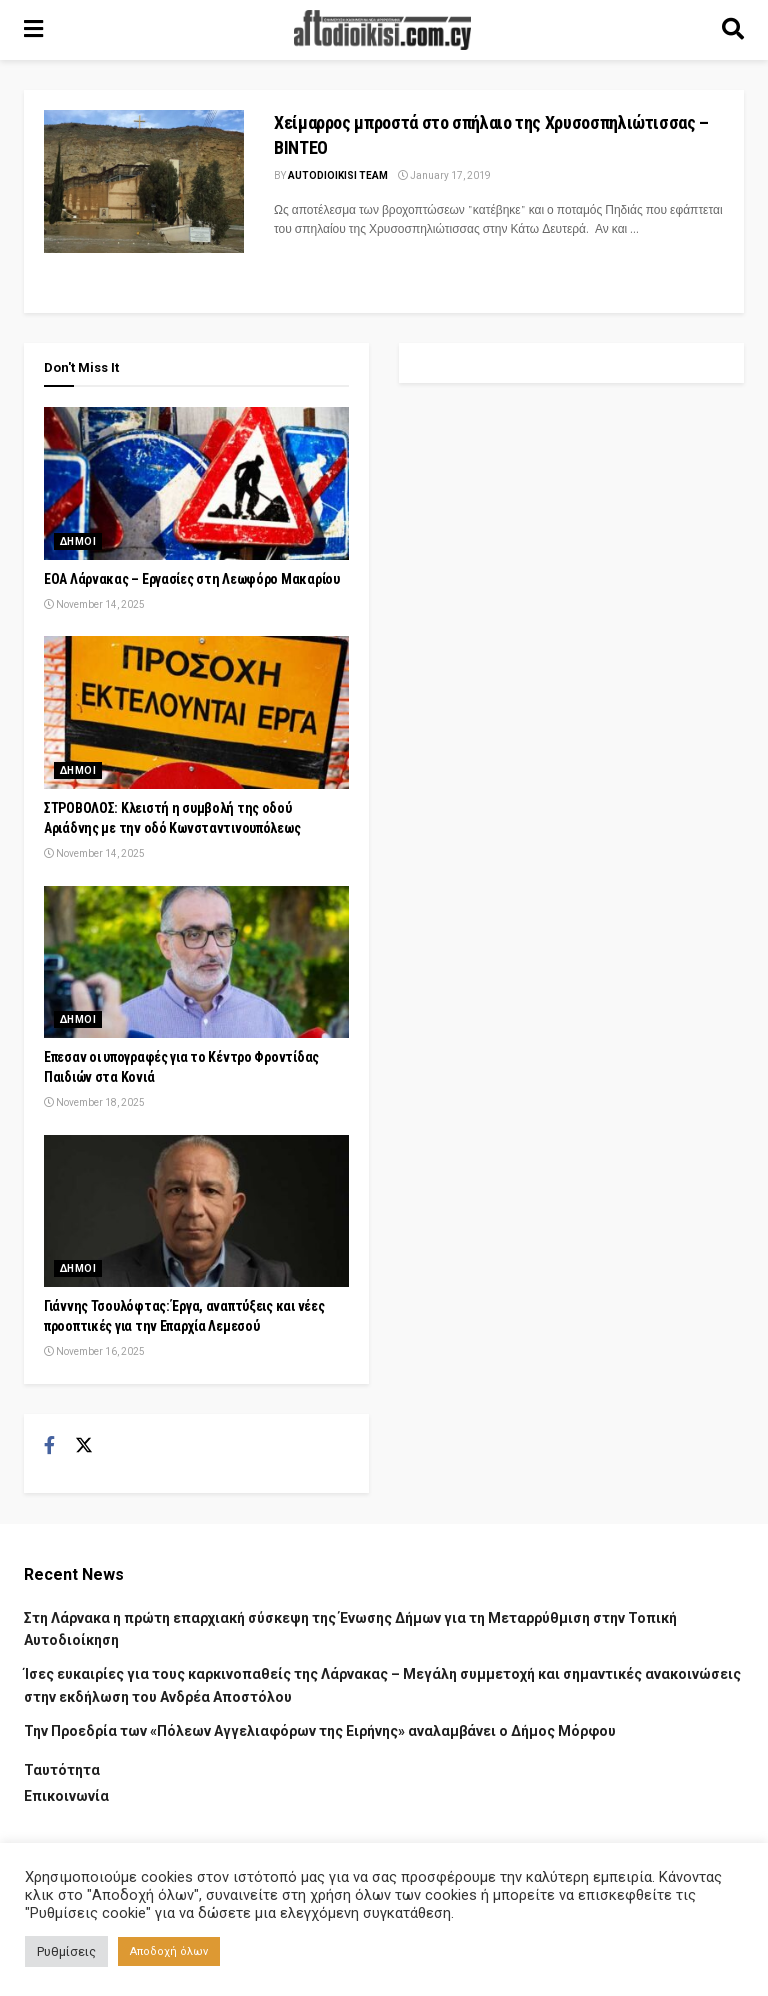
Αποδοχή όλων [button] (169, 1951)
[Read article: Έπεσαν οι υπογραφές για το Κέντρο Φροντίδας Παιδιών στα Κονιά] (196, 962)
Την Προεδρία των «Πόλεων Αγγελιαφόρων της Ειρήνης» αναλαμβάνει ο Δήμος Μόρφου (320, 1731)
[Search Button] (733, 30)
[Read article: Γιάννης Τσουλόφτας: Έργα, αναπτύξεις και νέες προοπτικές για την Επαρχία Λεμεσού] (196, 1211)
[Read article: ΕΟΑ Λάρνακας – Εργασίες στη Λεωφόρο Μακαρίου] (196, 483)
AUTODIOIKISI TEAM (338, 175)
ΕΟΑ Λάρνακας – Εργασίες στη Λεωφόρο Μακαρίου (192, 579)
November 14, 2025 (94, 604)
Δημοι (78, 541)
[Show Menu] (33, 30)
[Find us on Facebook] (49, 1446)
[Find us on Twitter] (84, 1446)
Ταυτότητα (62, 1770)
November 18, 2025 (94, 1102)
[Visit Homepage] (383, 30)
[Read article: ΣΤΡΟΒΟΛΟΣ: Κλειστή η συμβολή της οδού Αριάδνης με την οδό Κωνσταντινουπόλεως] (196, 712)
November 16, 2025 (94, 1351)
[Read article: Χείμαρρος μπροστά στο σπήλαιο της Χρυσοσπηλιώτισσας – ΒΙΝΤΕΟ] (144, 181)
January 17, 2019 (444, 175)
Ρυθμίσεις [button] (66, 1951)
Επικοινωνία (66, 1796)
